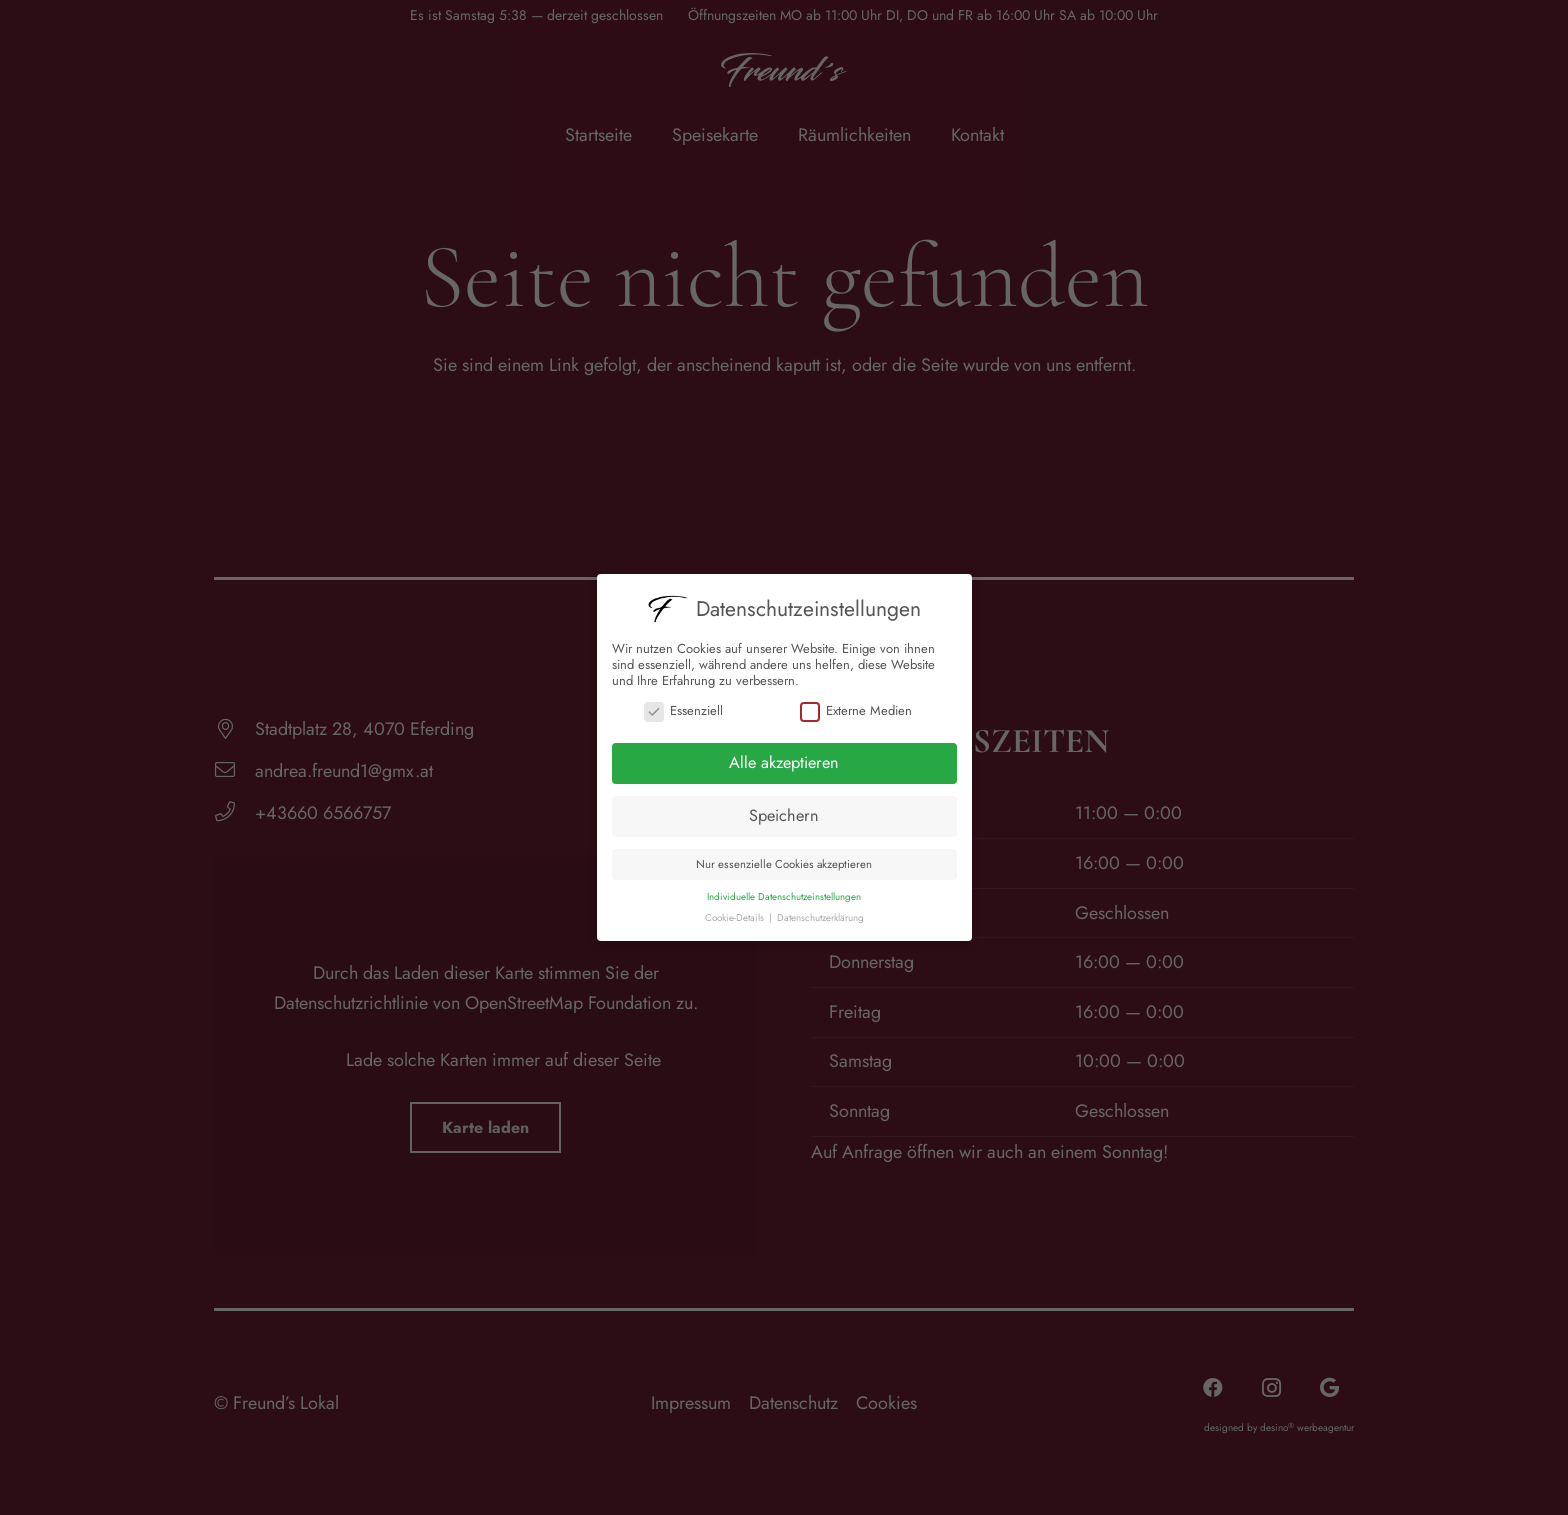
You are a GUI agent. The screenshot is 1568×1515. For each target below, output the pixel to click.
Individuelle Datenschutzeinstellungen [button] (784, 897)
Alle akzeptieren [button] (784, 762)
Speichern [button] (784, 815)
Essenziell (683, 711)
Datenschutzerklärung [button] (820, 918)
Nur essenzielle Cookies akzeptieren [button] (784, 864)
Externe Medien (856, 711)
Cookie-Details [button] (736, 918)
